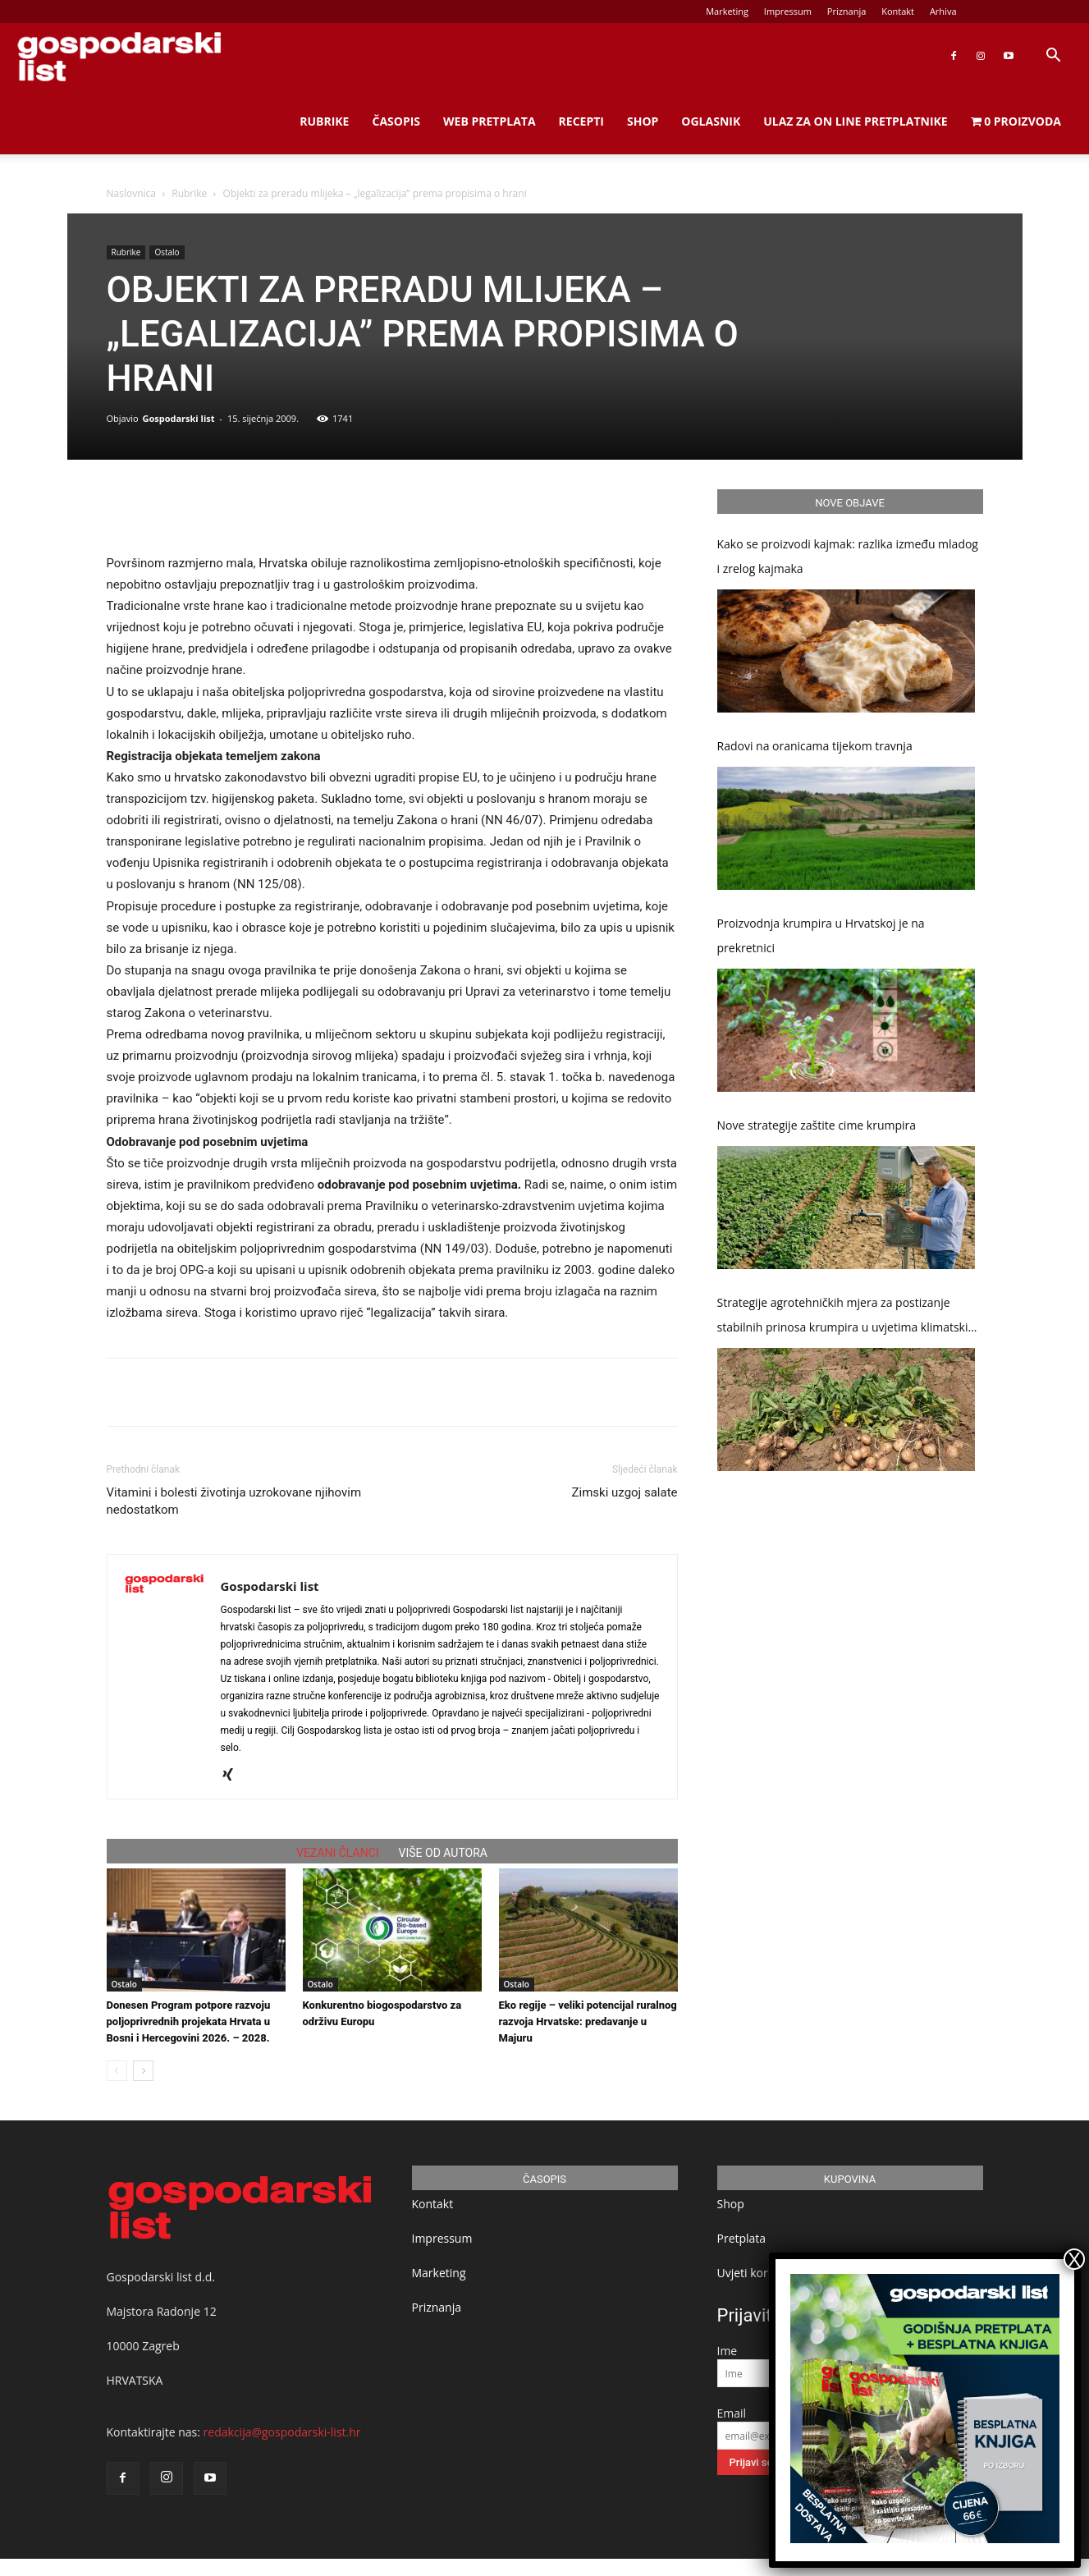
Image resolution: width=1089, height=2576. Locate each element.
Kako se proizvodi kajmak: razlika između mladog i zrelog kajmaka (847, 556)
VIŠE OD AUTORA (443, 1852)
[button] (1053, 57)
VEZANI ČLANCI (337, 1852)
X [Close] (1074, 2259)
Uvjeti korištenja (760, 2272)
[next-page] (143, 2070)
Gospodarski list (178, 418)
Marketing (727, 11)
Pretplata (741, 2238)
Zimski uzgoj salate (625, 1492)
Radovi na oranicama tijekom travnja (815, 746)
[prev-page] (117, 2070)
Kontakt (897, 11)
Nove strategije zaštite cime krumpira (817, 1125)
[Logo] (119, 56)
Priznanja (847, 11)
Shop (642, 121)
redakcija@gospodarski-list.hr (282, 2432)
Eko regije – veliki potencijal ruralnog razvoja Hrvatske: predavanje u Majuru (588, 2021)
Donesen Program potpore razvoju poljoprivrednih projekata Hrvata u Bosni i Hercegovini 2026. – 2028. (189, 2021)
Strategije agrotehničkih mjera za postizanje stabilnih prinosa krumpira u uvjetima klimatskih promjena (846, 1317)
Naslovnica (131, 193)
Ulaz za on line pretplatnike (855, 121)
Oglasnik (710, 121)
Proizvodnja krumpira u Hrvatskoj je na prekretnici (821, 935)
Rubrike (324, 121)
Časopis (396, 121)
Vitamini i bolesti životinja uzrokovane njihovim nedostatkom (234, 1501)
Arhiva (943, 11)
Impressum (788, 11)
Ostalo (166, 252)
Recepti (581, 121)
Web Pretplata (489, 121)
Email (732, 2413)
